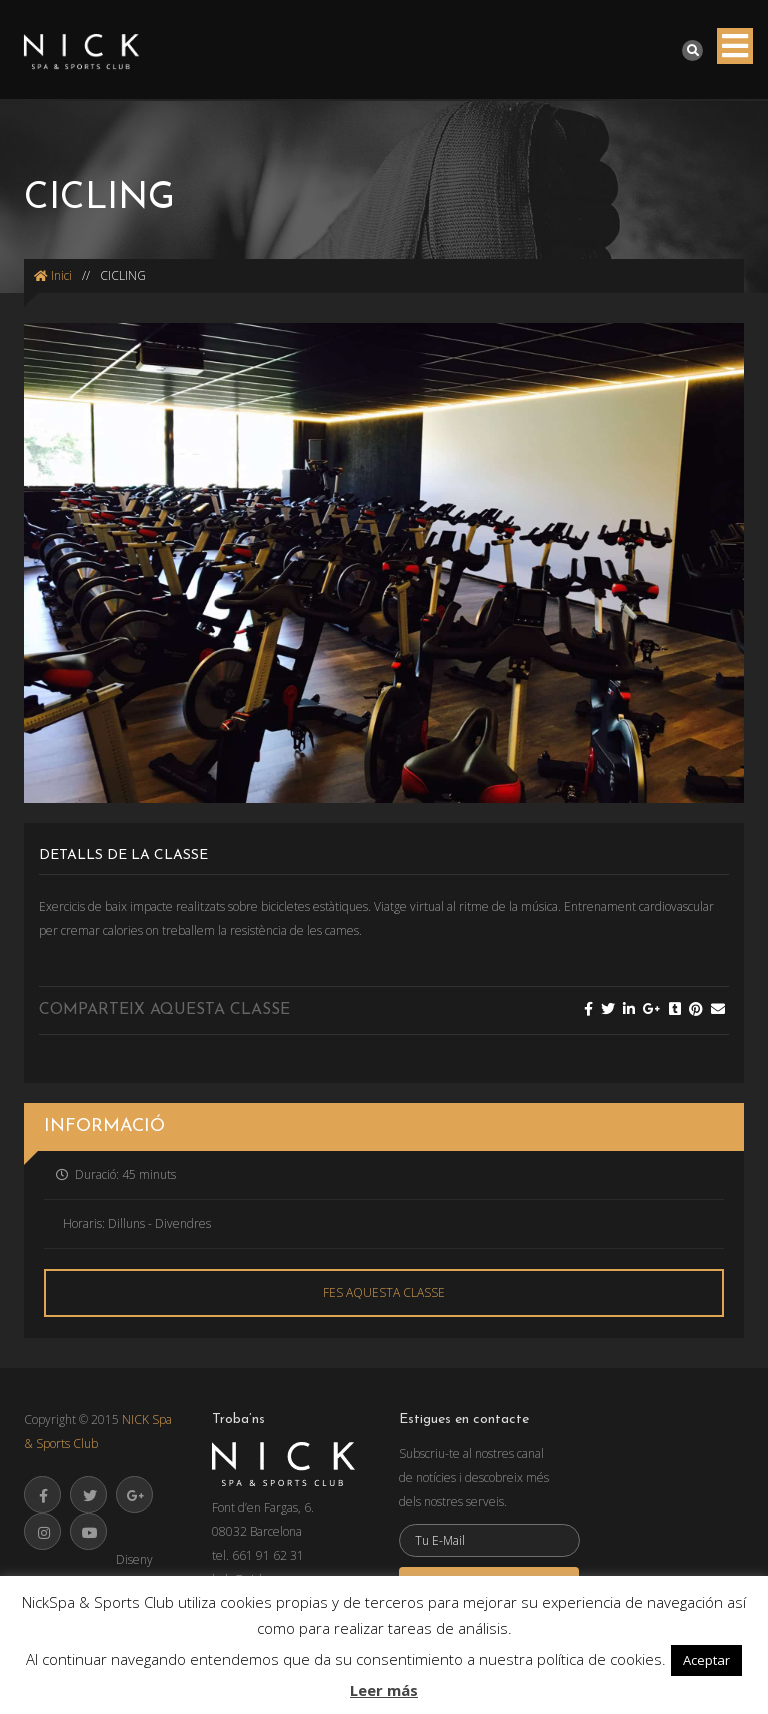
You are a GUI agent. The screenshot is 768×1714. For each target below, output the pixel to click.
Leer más (384, 1690)
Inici (53, 275)
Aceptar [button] (706, 1660)
